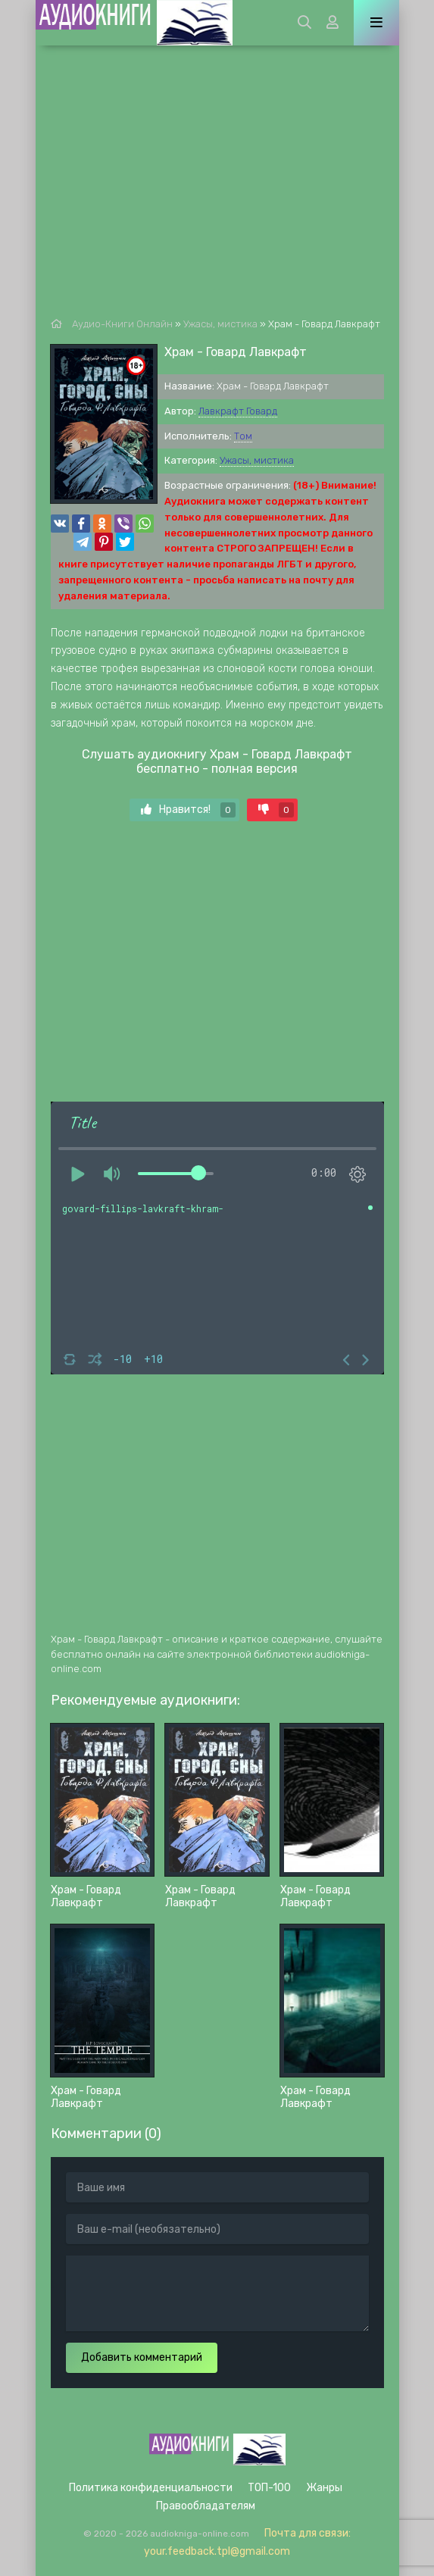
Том (243, 436)
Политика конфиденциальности (151, 2487)
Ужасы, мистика (257, 460)
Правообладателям (205, 2505)
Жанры (324, 2487)
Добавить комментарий (141, 2357)
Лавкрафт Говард (237, 411)
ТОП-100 (269, 2487)
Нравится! (188, 810)
